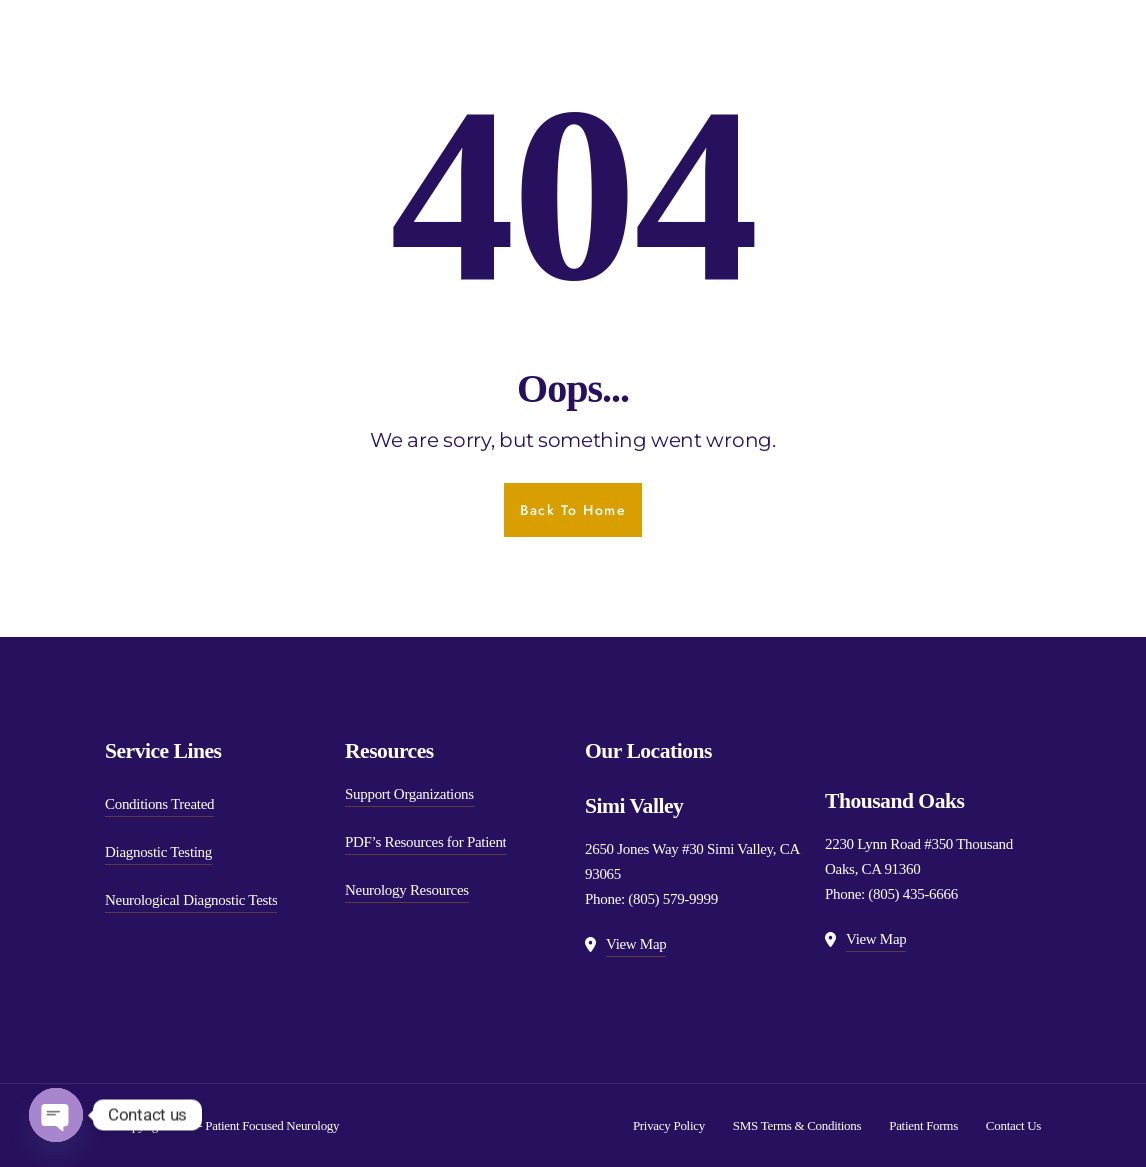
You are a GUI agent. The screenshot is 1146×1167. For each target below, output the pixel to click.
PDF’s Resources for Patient (425, 842)
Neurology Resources (407, 890)
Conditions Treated (159, 804)
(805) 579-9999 (673, 899)
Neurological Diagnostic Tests (191, 900)
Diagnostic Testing (158, 852)
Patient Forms (923, 1125)
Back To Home (573, 510)
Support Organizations (409, 794)
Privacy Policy (669, 1125)
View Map (636, 944)
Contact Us (1013, 1125)
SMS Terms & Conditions (797, 1125)
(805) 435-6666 (913, 894)
